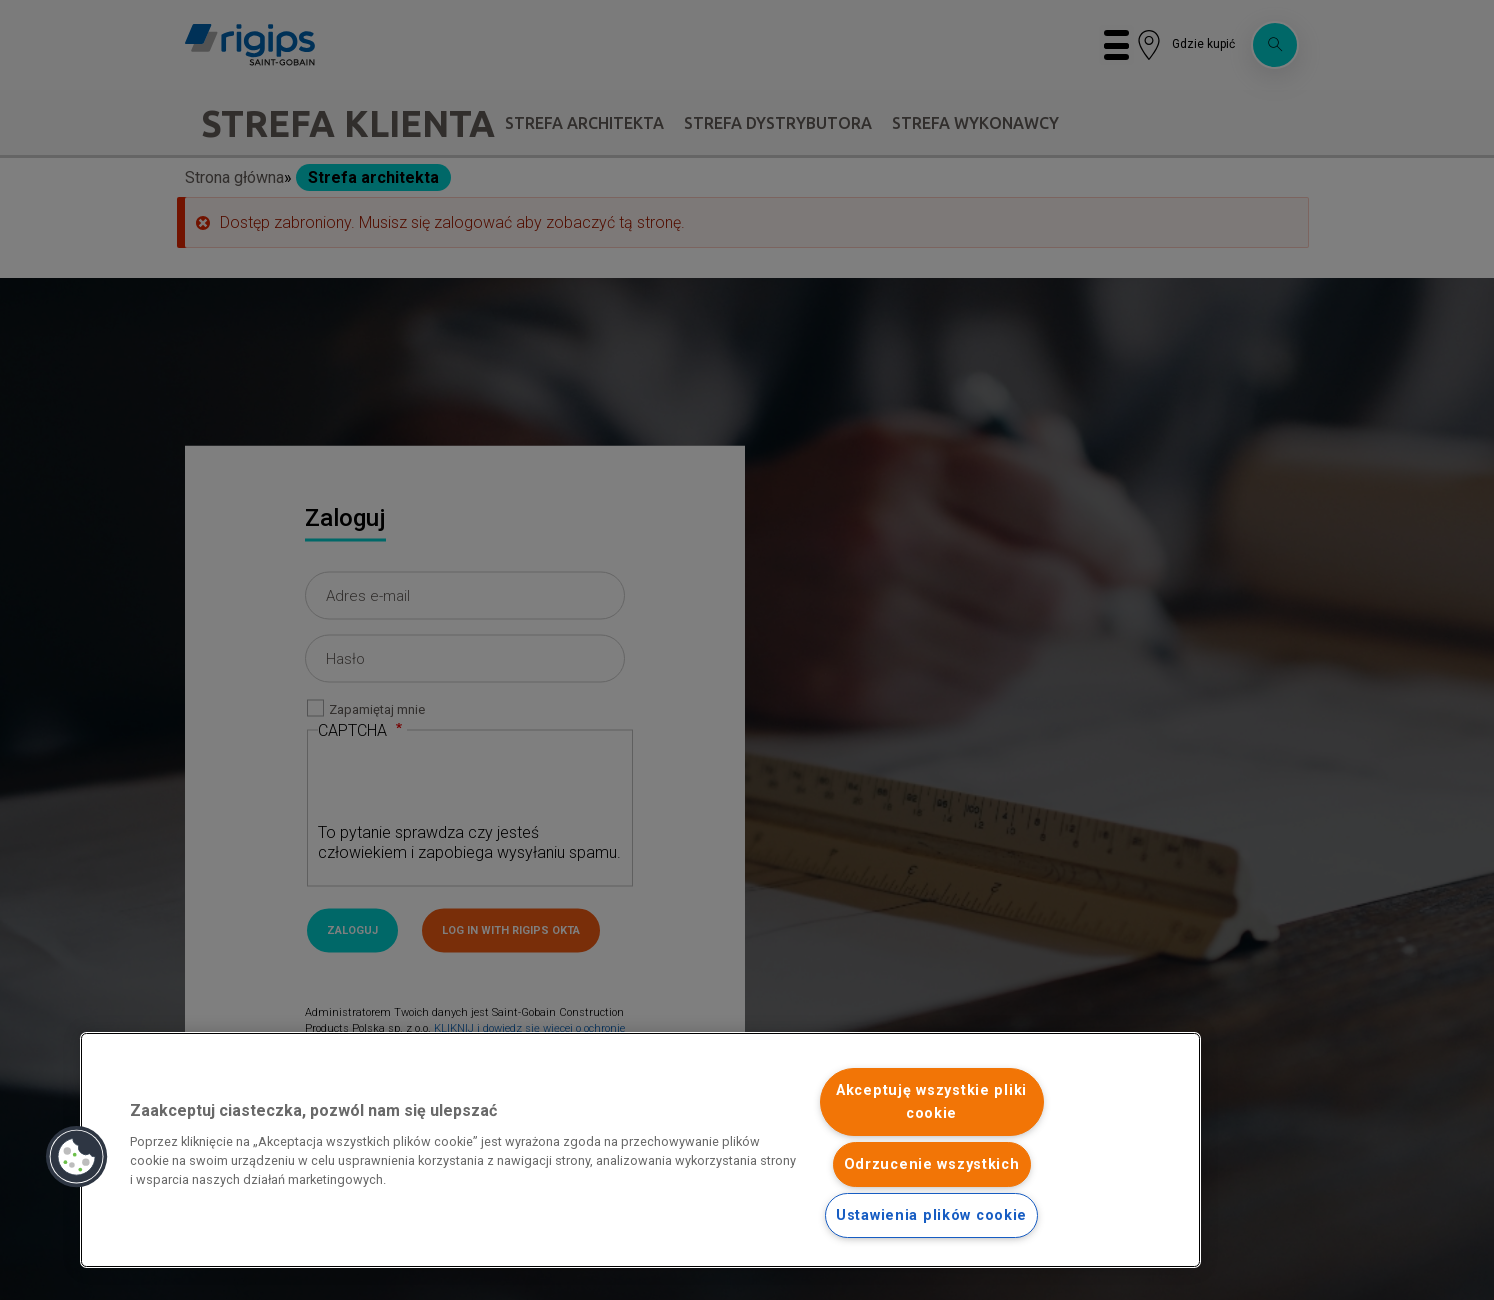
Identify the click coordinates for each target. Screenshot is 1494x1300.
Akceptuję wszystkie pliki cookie (931, 1102)
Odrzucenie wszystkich (932, 1164)
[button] (77, 1157)
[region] (640, 1150)
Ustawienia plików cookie (931, 1215)
